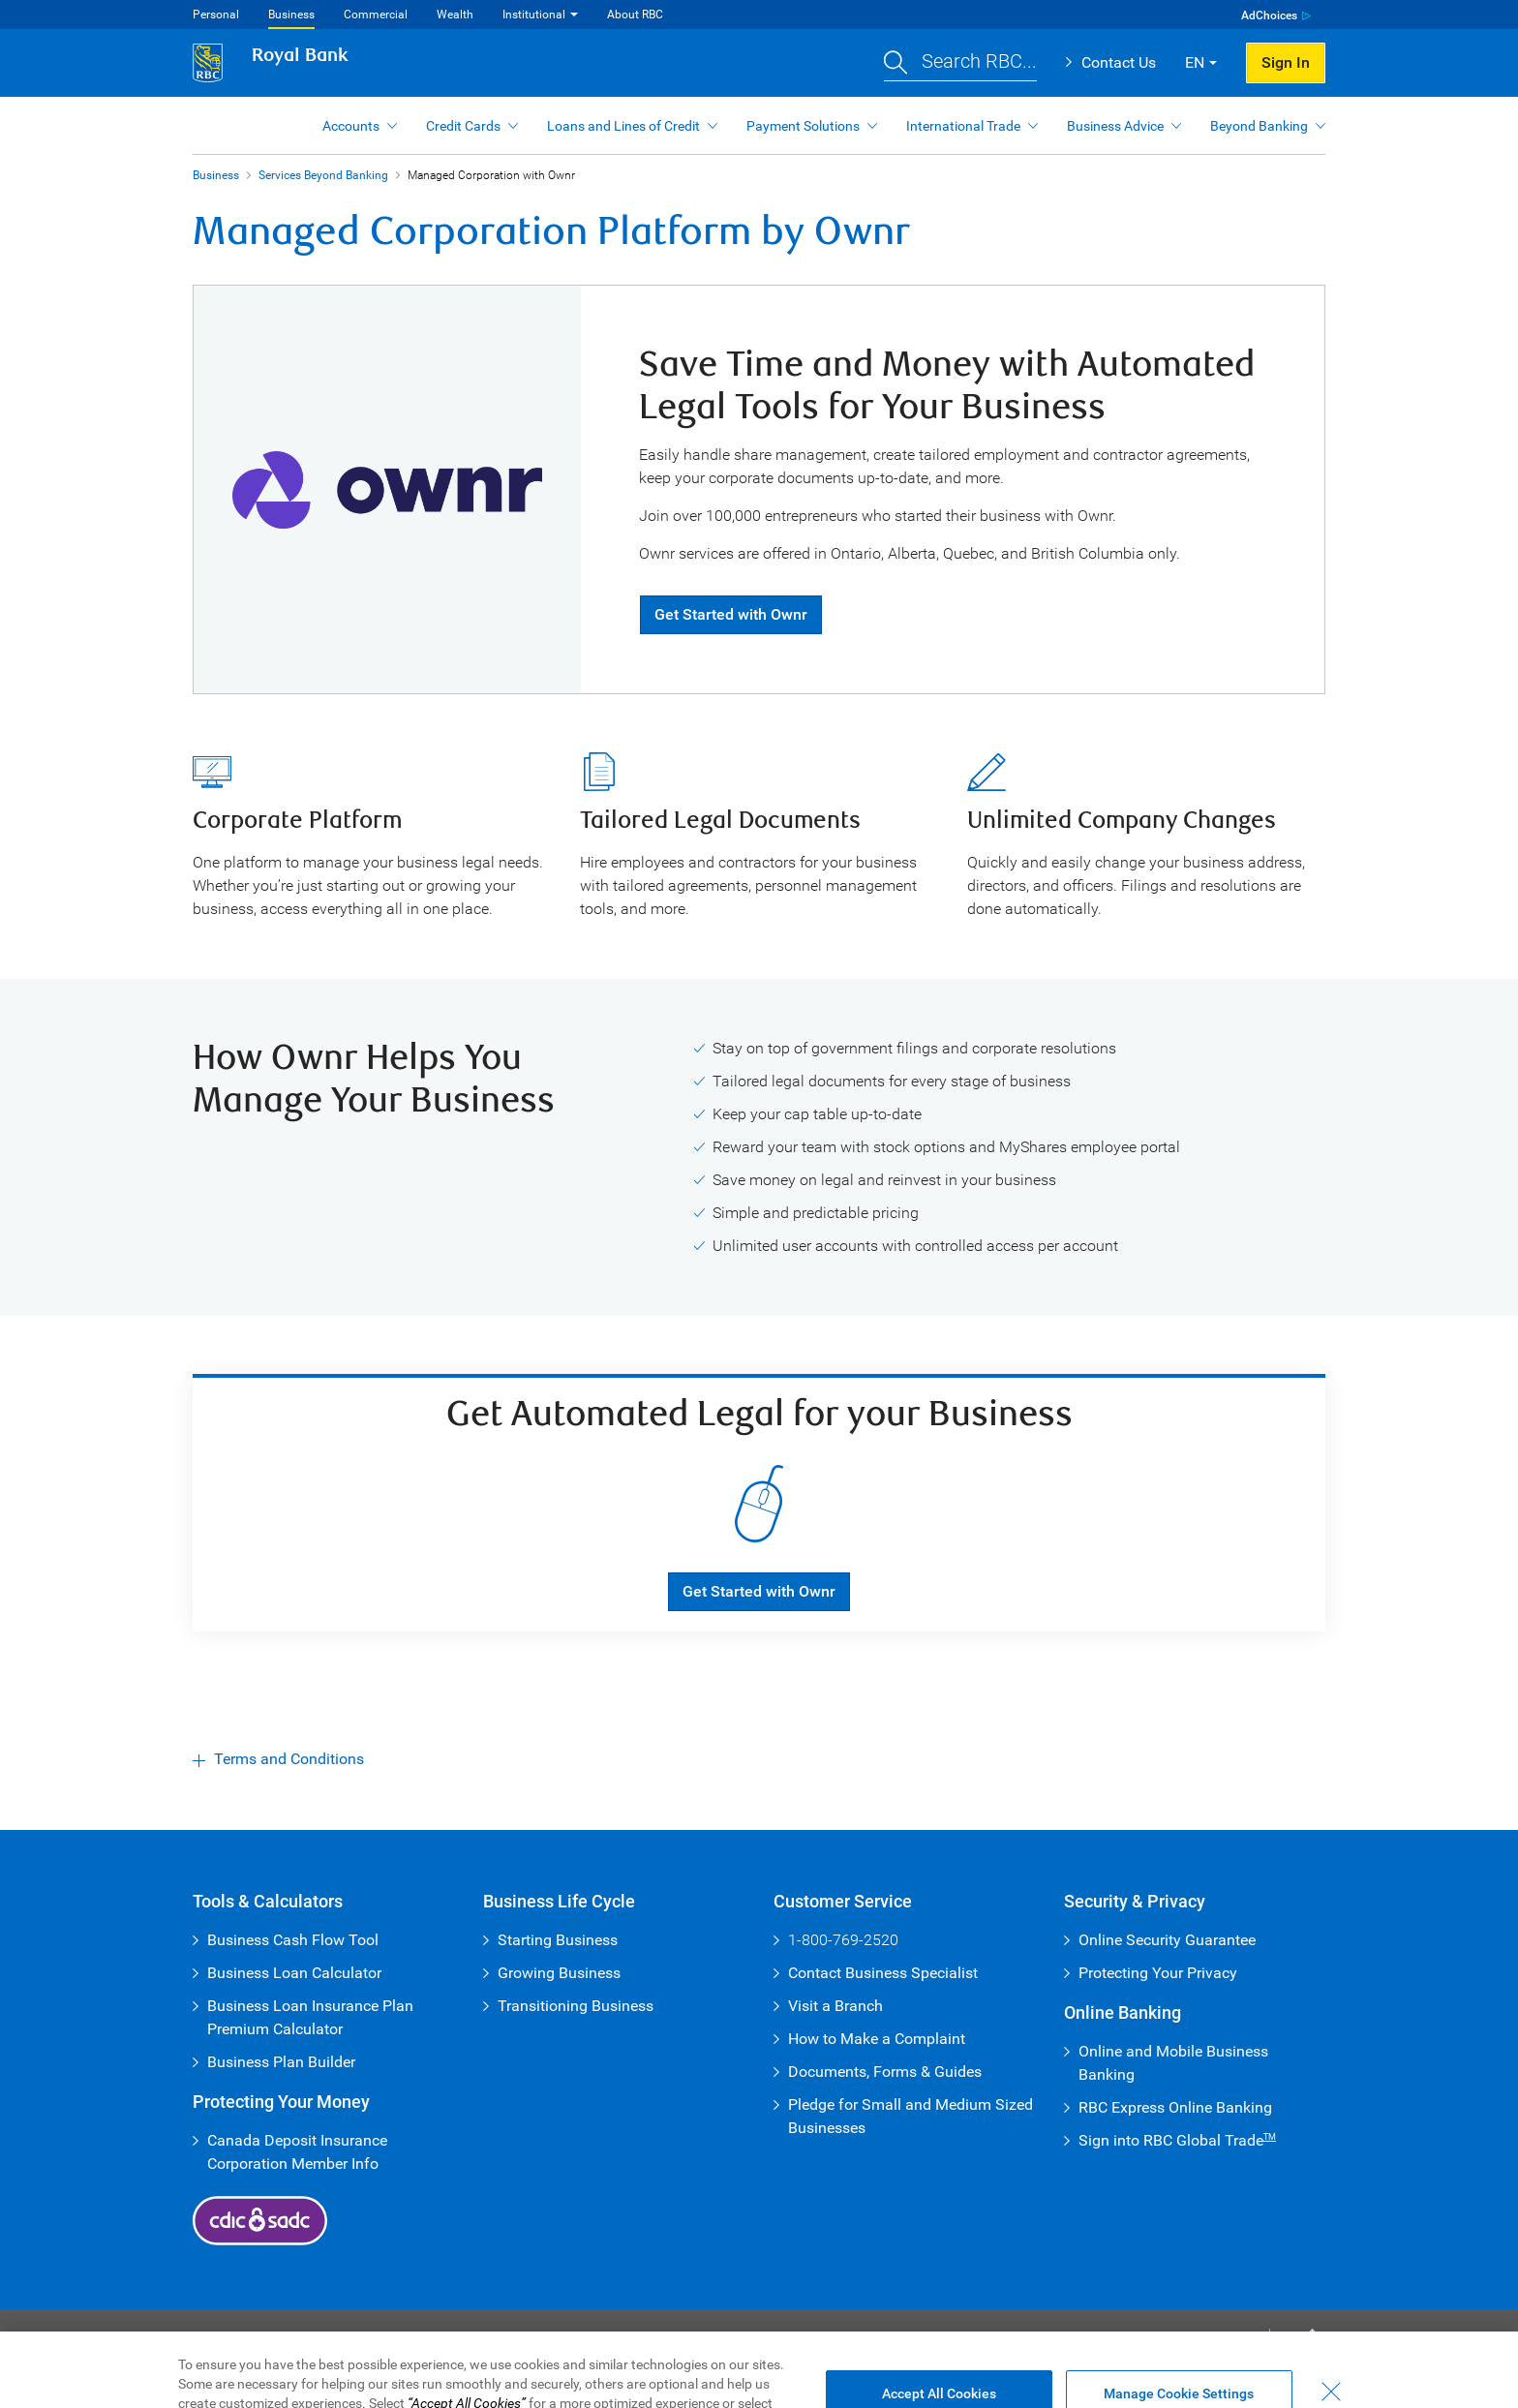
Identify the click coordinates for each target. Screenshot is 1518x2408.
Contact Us (1118, 62)
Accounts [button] (351, 126)
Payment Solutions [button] (803, 126)
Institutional (533, 14)
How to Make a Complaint (876, 2038)
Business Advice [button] (1115, 126)
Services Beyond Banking (323, 175)
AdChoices (1269, 15)
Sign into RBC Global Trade (1177, 2140)
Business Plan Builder (281, 2062)
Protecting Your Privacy (1157, 1973)
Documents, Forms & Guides (885, 2071)
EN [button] (1194, 62)
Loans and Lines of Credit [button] (623, 126)
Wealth (455, 14)
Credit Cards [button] (463, 126)
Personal (216, 14)
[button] (960, 63)
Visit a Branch (835, 2006)
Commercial (376, 14)
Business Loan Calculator (294, 1973)
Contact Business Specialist (883, 1973)
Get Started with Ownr (730, 614)
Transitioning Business (575, 2006)
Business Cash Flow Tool (293, 1940)
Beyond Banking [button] (1259, 126)
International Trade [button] (963, 126)
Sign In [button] (1285, 62)
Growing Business (559, 1973)
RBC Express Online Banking (1175, 2107)
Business (291, 14)
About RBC (635, 14)
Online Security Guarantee (1167, 1940)
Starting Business (558, 1940)
